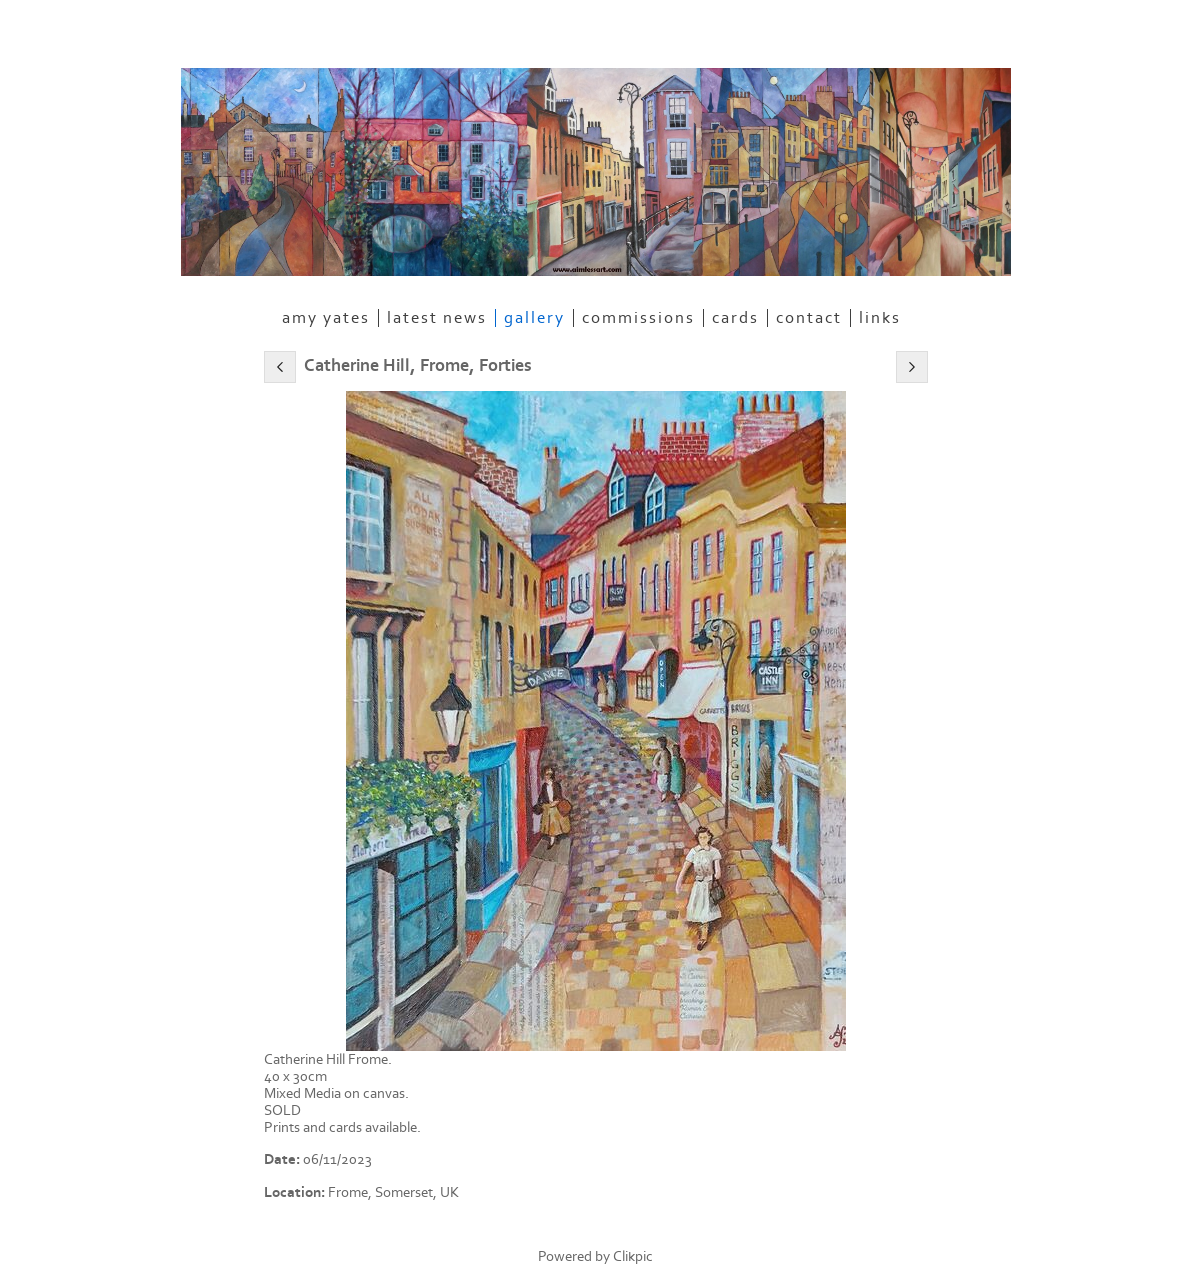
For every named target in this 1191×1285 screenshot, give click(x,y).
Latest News (437, 318)
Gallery (534, 318)
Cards (735, 318)
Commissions (638, 318)
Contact (809, 318)
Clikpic (633, 1256)
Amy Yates (326, 318)
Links (880, 318)
